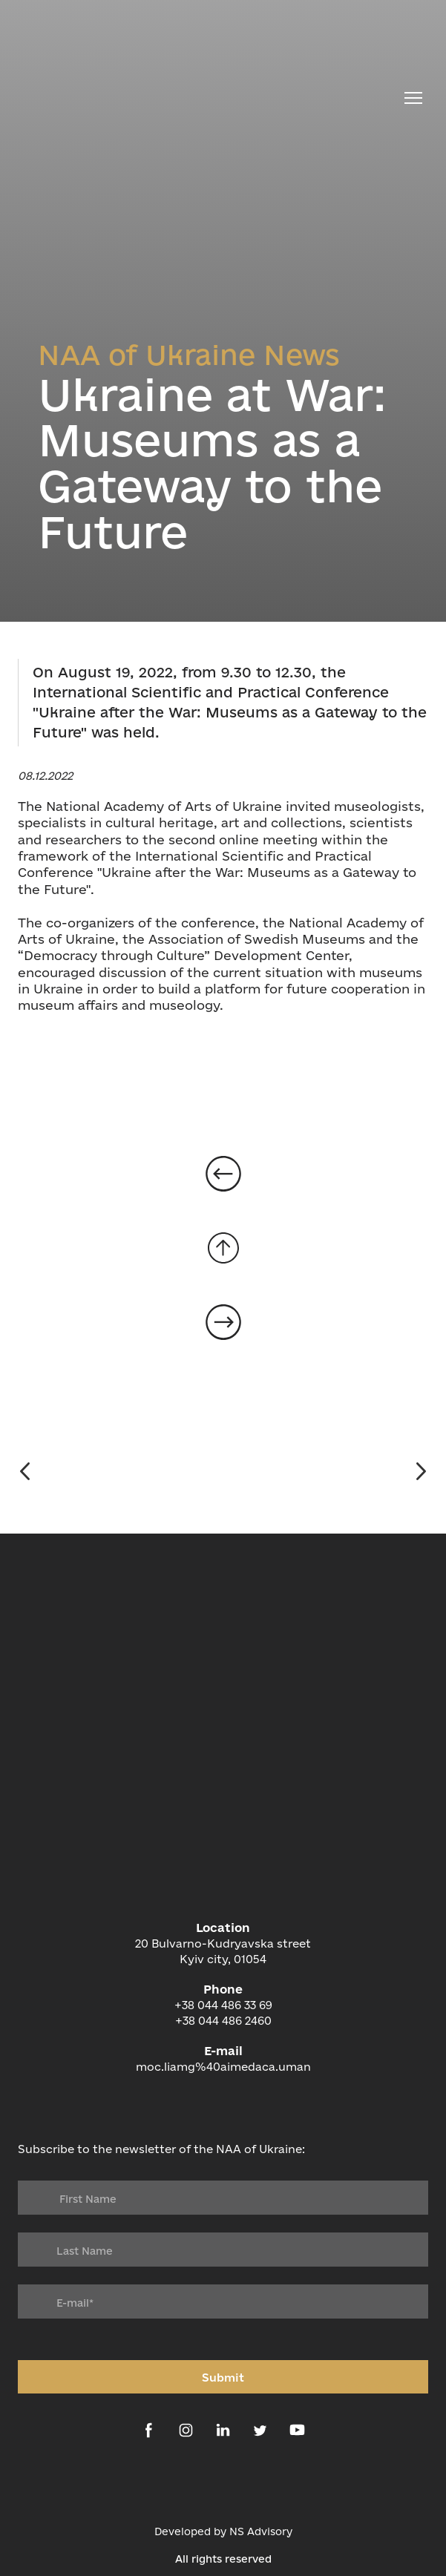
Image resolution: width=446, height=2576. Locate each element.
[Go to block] (223, 1247)
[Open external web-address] (222, 2484)
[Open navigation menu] (413, 98)
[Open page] (223, 1173)
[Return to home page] (208, 97)
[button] (149, 2430)
